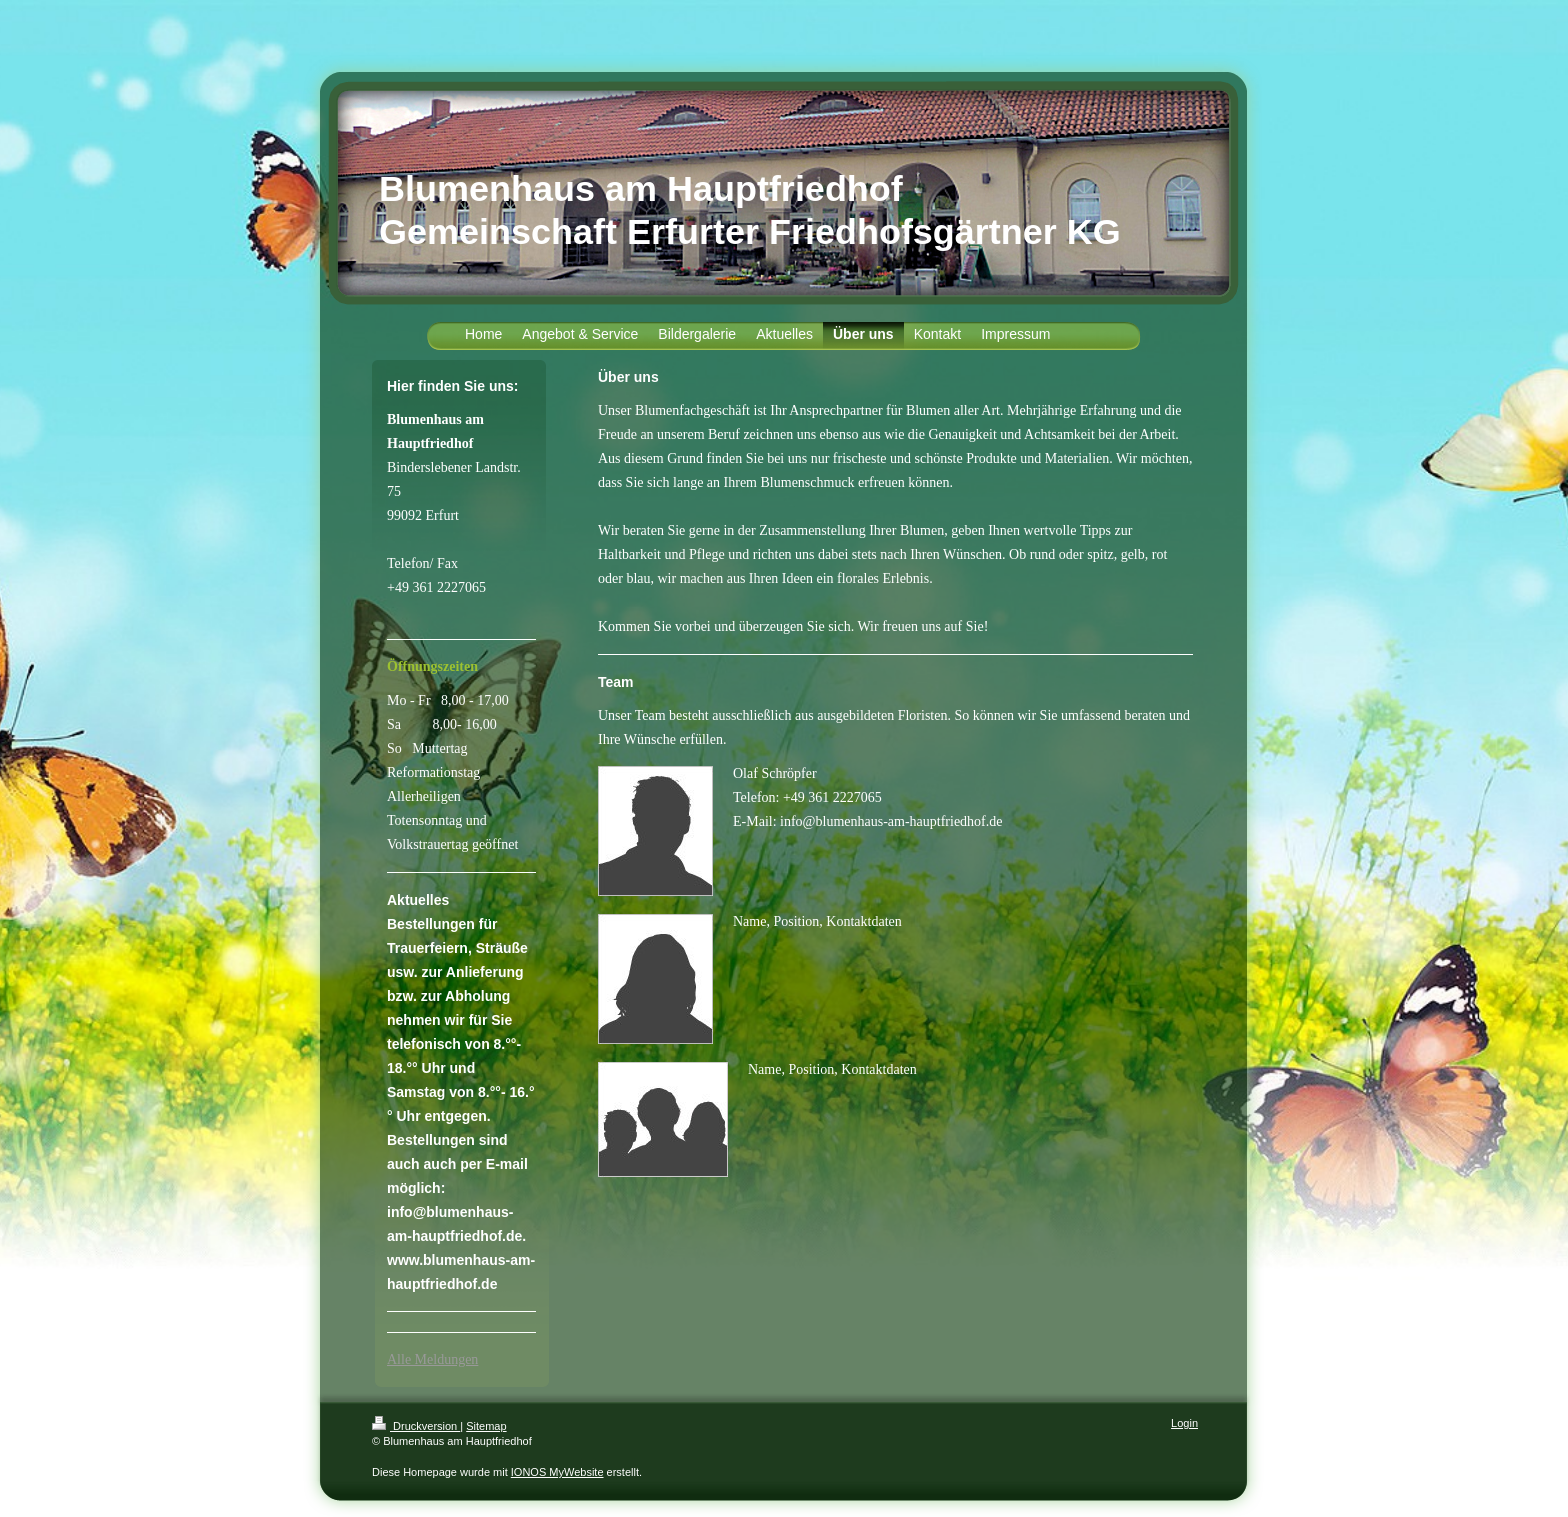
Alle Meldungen (432, 1359)
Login (1184, 1423)
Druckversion (416, 1426)
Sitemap (486, 1426)
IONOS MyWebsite (557, 1472)
